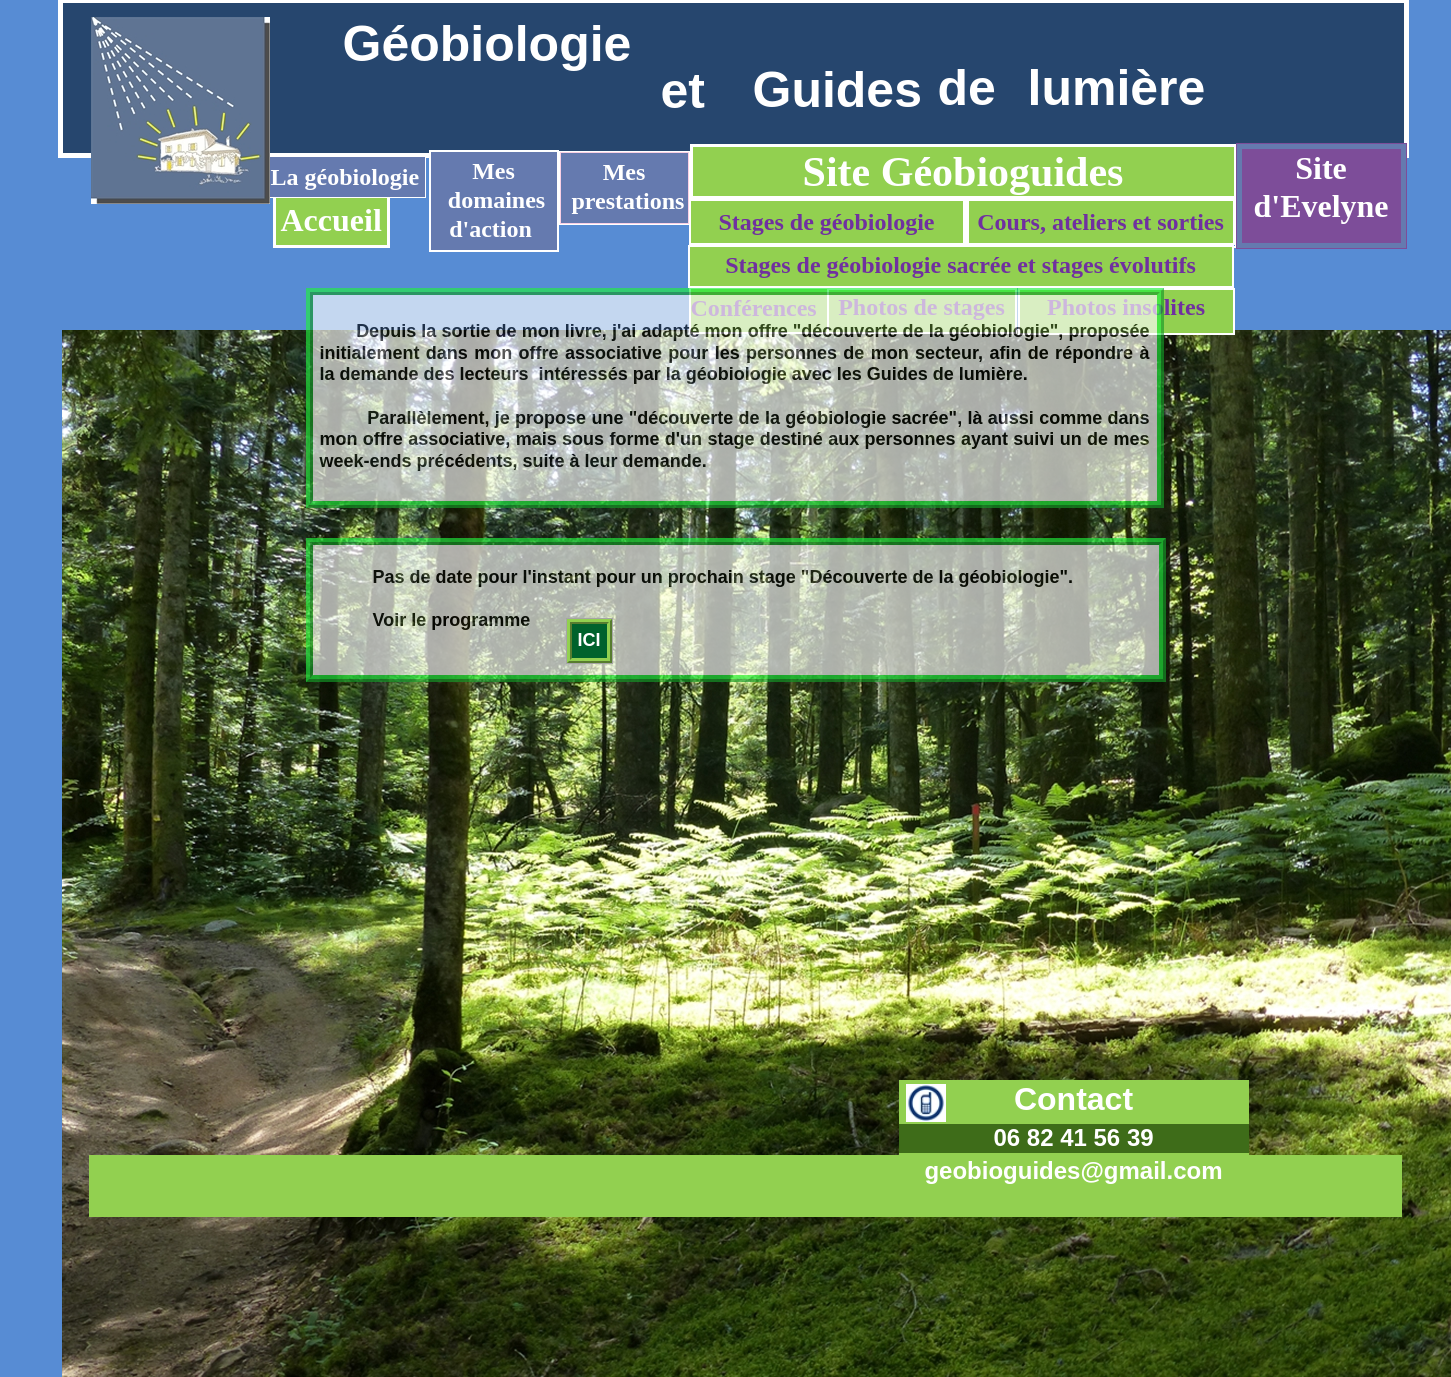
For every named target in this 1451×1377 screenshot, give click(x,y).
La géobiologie (345, 177)
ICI (589, 640)
